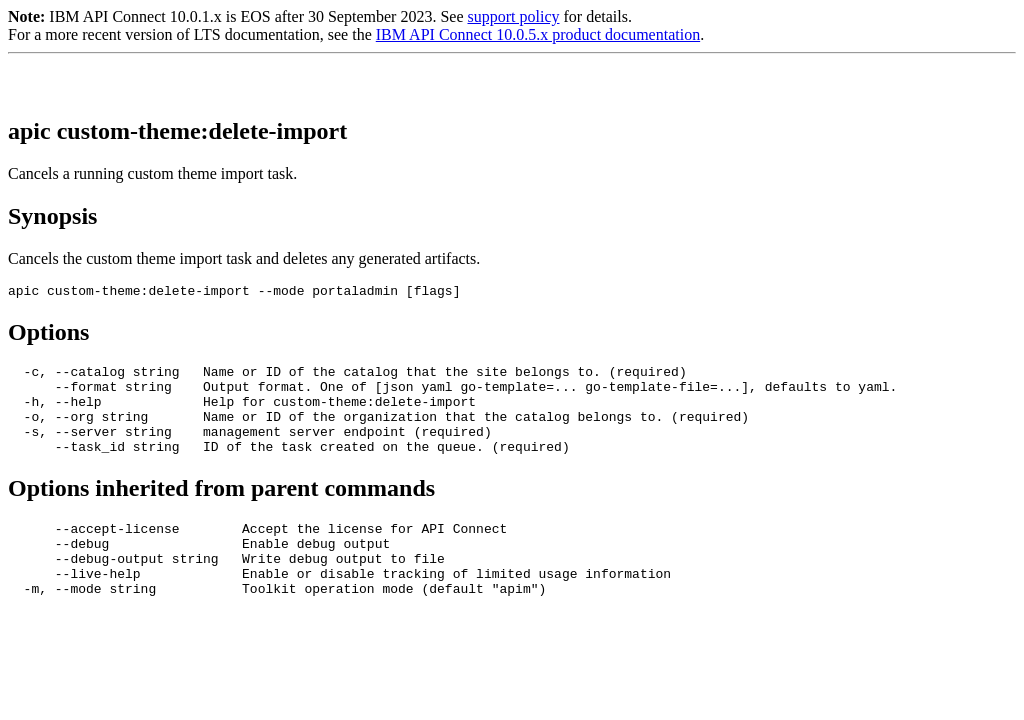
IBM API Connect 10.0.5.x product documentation (538, 34)
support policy (513, 16)
